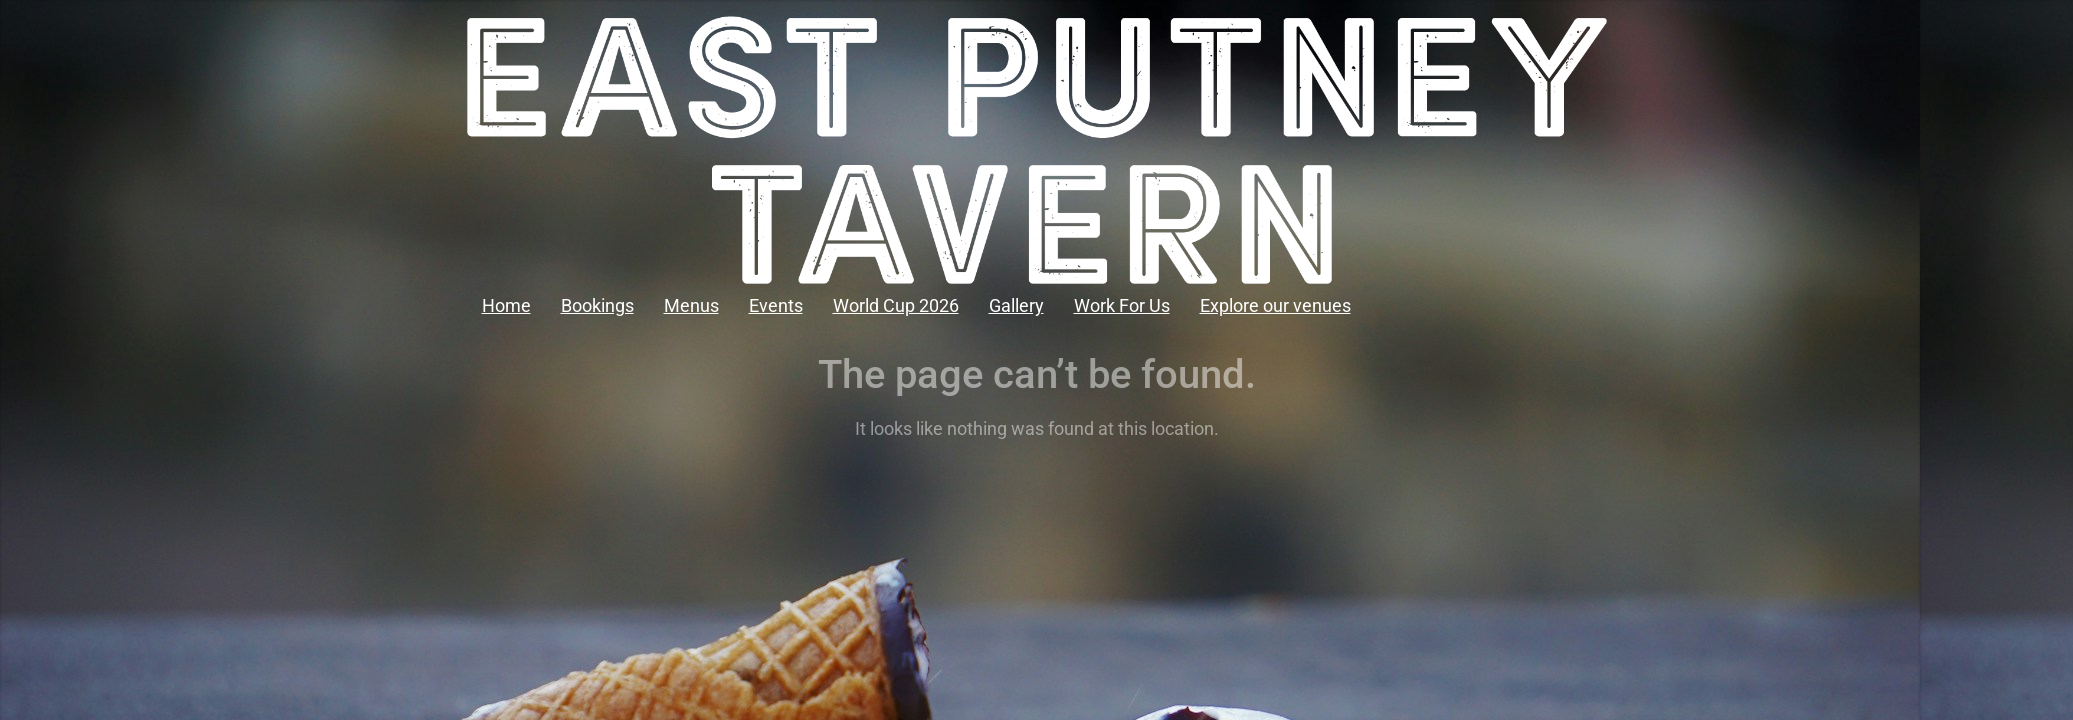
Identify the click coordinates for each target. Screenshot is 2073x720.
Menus (691, 305)
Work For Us (1122, 305)
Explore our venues (1275, 305)
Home (506, 305)
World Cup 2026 (896, 305)
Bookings (597, 305)
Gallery (1016, 305)
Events (776, 305)
